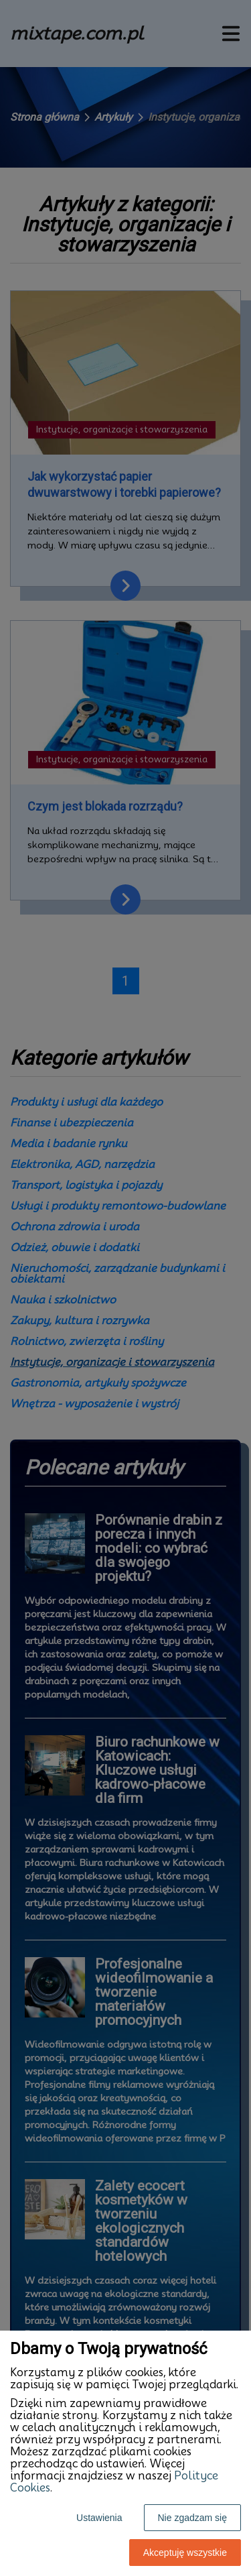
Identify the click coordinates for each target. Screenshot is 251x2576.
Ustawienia (99, 2517)
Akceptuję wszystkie (185, 2552)
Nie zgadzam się (193, 2517)
